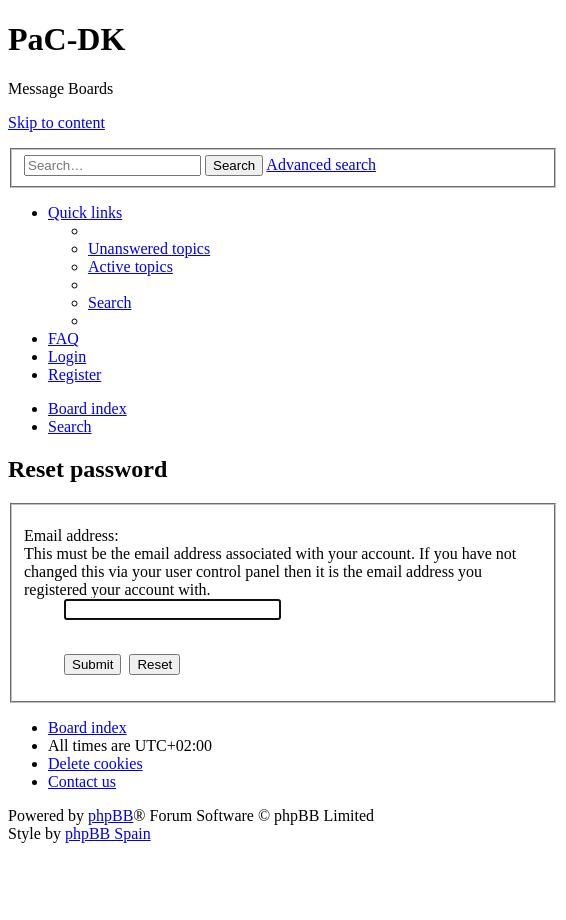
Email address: (71, 535)
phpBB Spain (108, 833)
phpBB (110, 815)
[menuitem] (149, 248)
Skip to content (56, 122)
